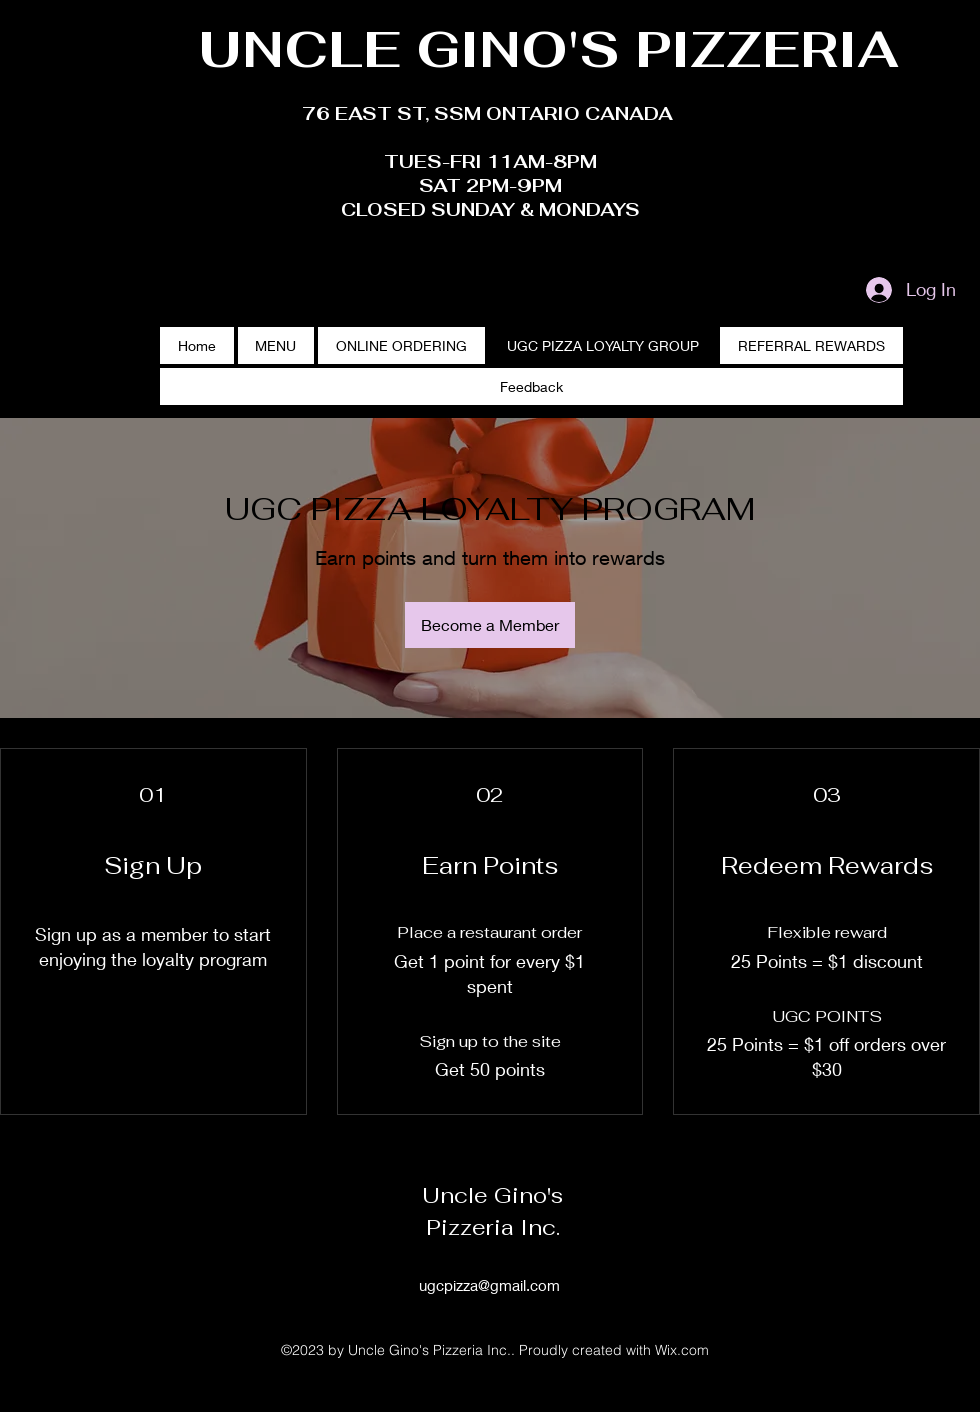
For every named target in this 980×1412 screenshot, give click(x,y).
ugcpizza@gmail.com (489, 1285)
